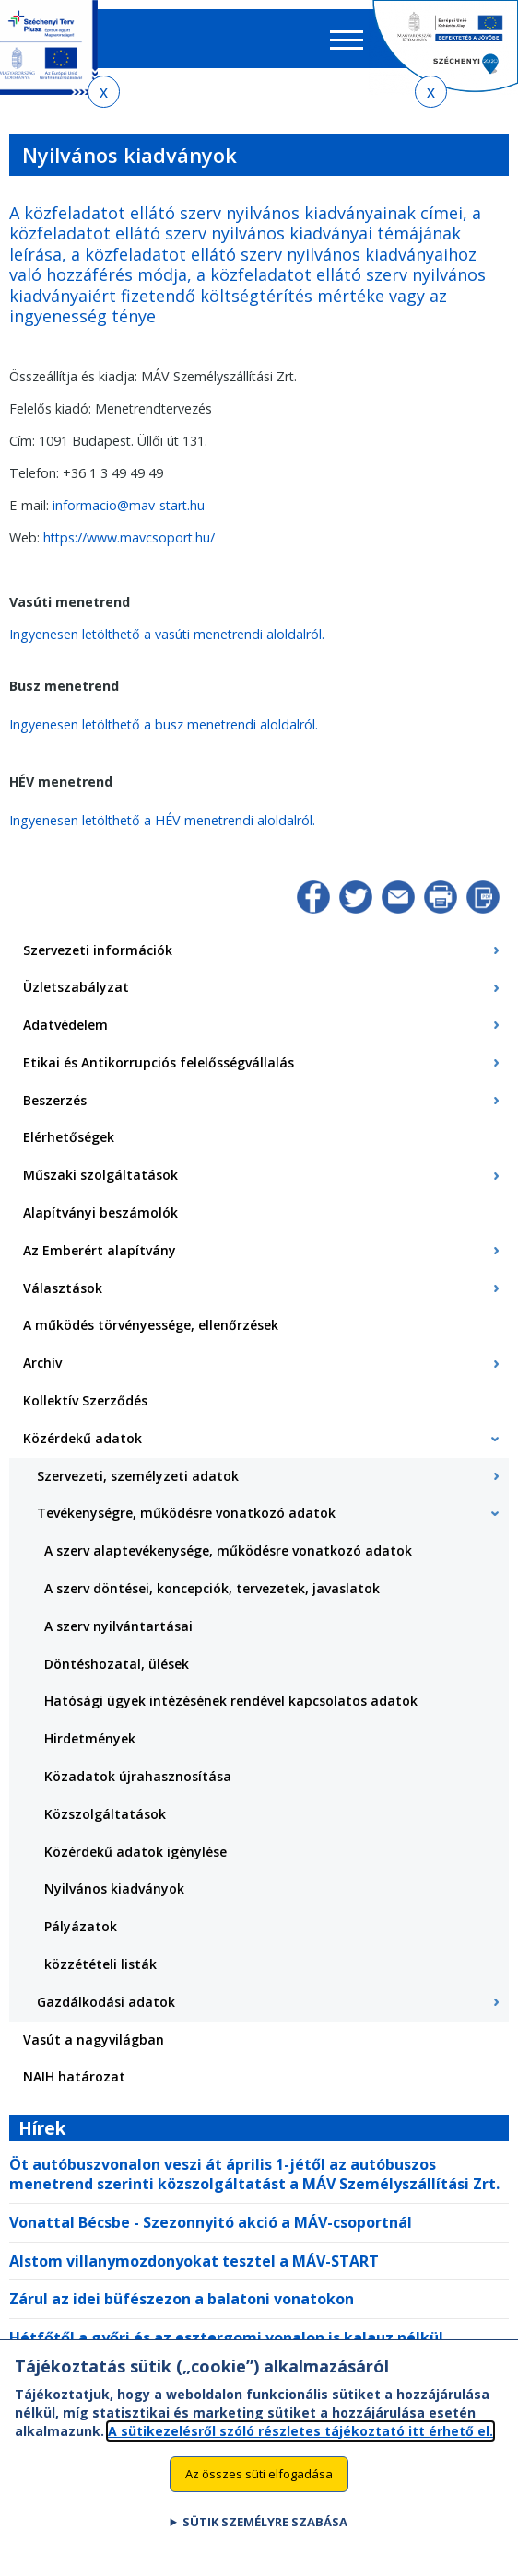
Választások (62, 1288)
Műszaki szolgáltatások (100, 1174)
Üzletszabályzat (76, 987)
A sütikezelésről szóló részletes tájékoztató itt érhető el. (300, 2446)
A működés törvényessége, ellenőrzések (150, 1325)
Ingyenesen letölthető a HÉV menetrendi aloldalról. (162, 820)
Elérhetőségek (68, 1137)
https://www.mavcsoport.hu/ (129, 537)
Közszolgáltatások (105, 1814)
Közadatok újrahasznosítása (137, 1776)
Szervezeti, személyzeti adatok (138, 1476)
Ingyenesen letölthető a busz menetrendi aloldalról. (163, 724)
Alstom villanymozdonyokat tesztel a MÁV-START (194, 2261)
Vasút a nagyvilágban (93, 2039)
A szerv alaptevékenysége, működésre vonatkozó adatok (228, 1550)
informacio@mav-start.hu (129, 505)
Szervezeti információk (97, 950)
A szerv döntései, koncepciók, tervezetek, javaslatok (212, 1588)
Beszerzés (55, 1100)
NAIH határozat (74, 2076)
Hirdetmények (89, 1738)
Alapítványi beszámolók (100, 1212)
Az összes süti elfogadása (259, 2489)
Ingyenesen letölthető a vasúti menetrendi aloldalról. (166, 634)
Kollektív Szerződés (85, 1400)
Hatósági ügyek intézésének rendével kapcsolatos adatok (231, 1700)
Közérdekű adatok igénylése (135, 1851)
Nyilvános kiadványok (114, 1888)
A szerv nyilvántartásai (118, 1626)
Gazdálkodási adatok (106, 2002)
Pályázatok (80, 1926)
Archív (42, 1362)
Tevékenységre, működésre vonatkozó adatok (186, 1512)
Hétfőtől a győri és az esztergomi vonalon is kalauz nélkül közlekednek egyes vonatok (226, 2347)
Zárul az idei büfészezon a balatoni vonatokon (181, 2299)
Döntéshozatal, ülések (116, 1664)
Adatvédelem (65, 1024)
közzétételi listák (100, 1964)
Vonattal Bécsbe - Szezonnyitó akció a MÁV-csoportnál (210, 2222)
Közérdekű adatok (82, 1438)
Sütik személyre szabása (264, 2538)
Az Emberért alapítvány (99, 1250)
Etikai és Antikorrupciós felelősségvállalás (158, 1062)
